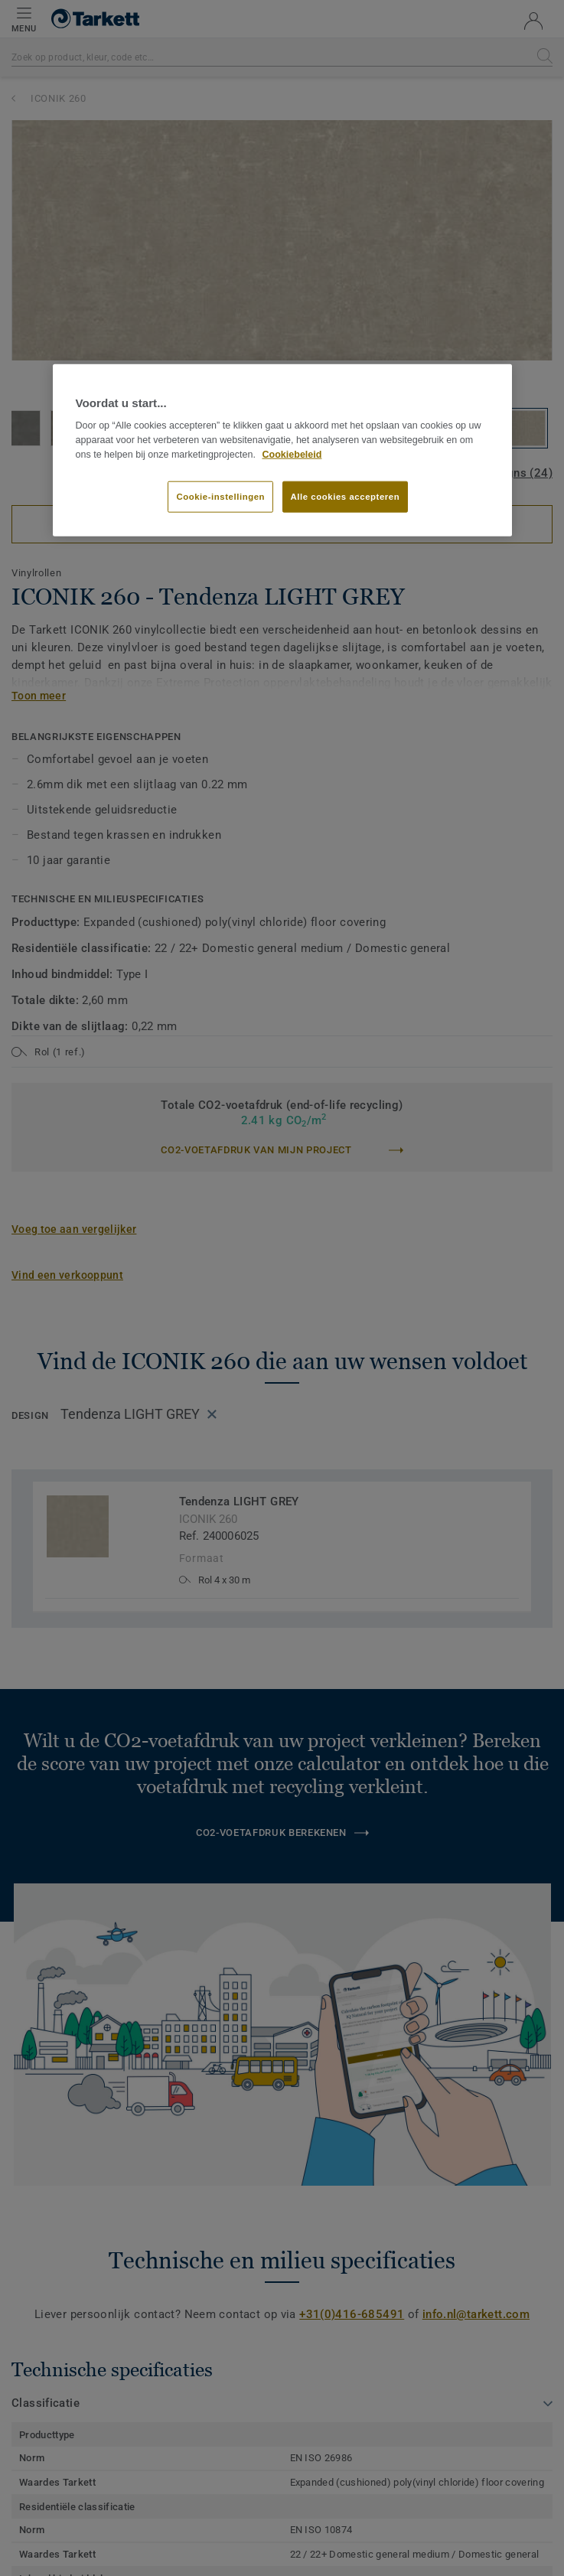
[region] (282, 450)
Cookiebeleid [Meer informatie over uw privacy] (291, 453)
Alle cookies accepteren (345, 496)
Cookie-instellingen (220, 496)
